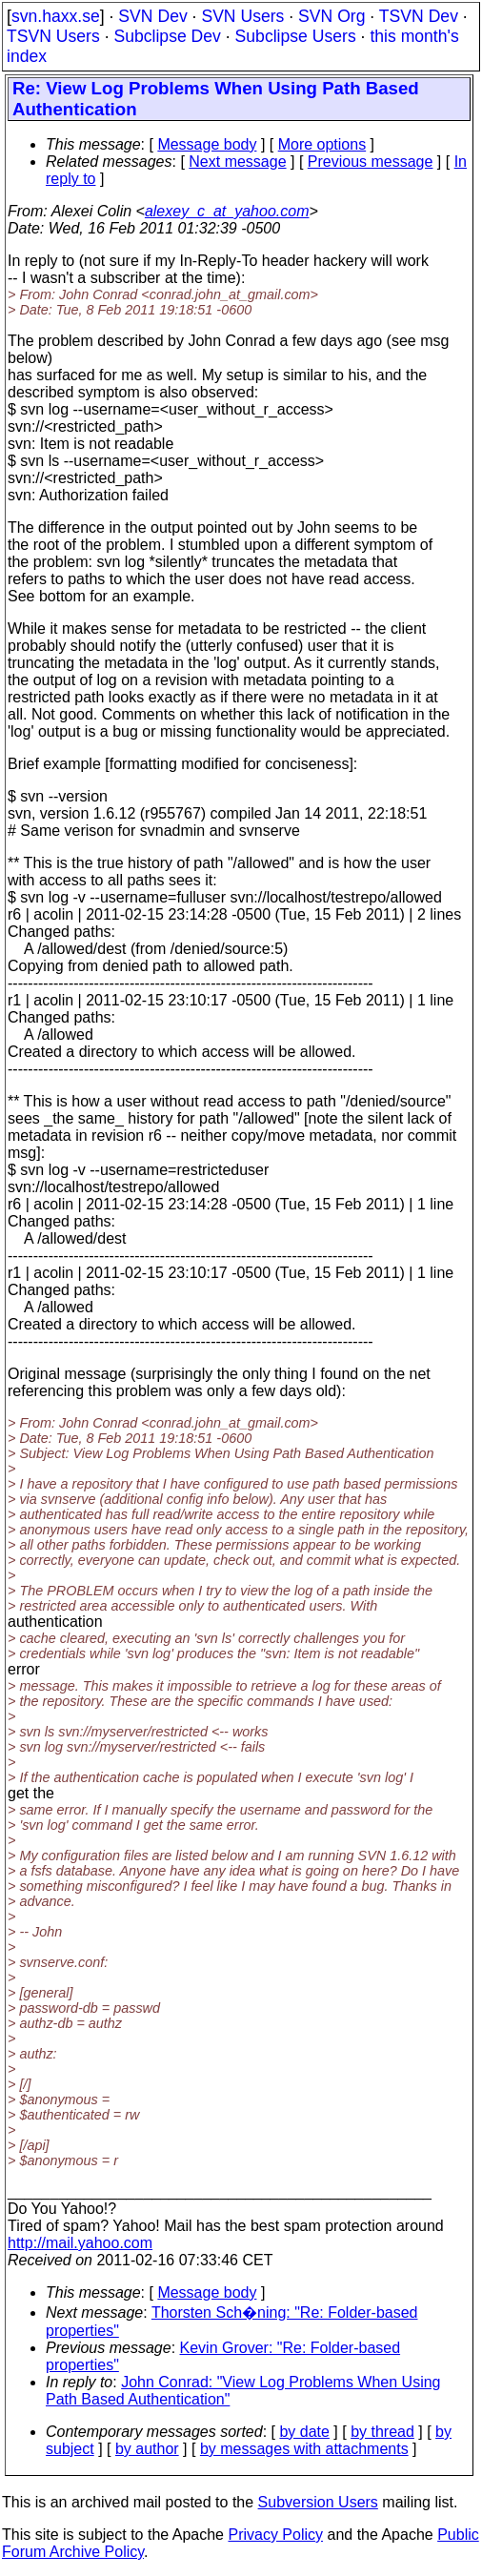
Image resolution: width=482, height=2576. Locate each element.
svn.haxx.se (55, 16)
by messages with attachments (304, 2449)
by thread (382, 2432)
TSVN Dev (418, 16)
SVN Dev (152, 16)
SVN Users (242, 16)
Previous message (370, 161)
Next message (237, 161)
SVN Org (331, 16)
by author (147, 2449)
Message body (206, 144)
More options (322, 144)
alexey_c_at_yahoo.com (227, 211)
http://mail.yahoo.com (80, 2243)
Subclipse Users (295, 36)
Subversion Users (318, 2502)
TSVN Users (53, 36)
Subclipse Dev (166, 36)
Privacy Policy (275, 2534)
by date (304, 2432)
